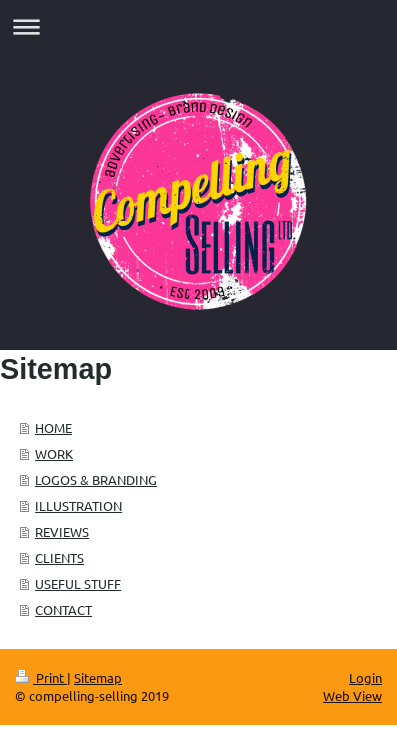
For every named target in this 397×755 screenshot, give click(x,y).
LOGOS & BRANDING (96, 479)
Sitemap (98, 677)
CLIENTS (59, 557)
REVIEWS (62, 531)
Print (41, 677)
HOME (53, 427)
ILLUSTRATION (78, 505)
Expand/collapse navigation (198, 26)
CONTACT (63, 609)
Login (365, 677)
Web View (352, 695)
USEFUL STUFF (78, 583)
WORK (54, 453)
